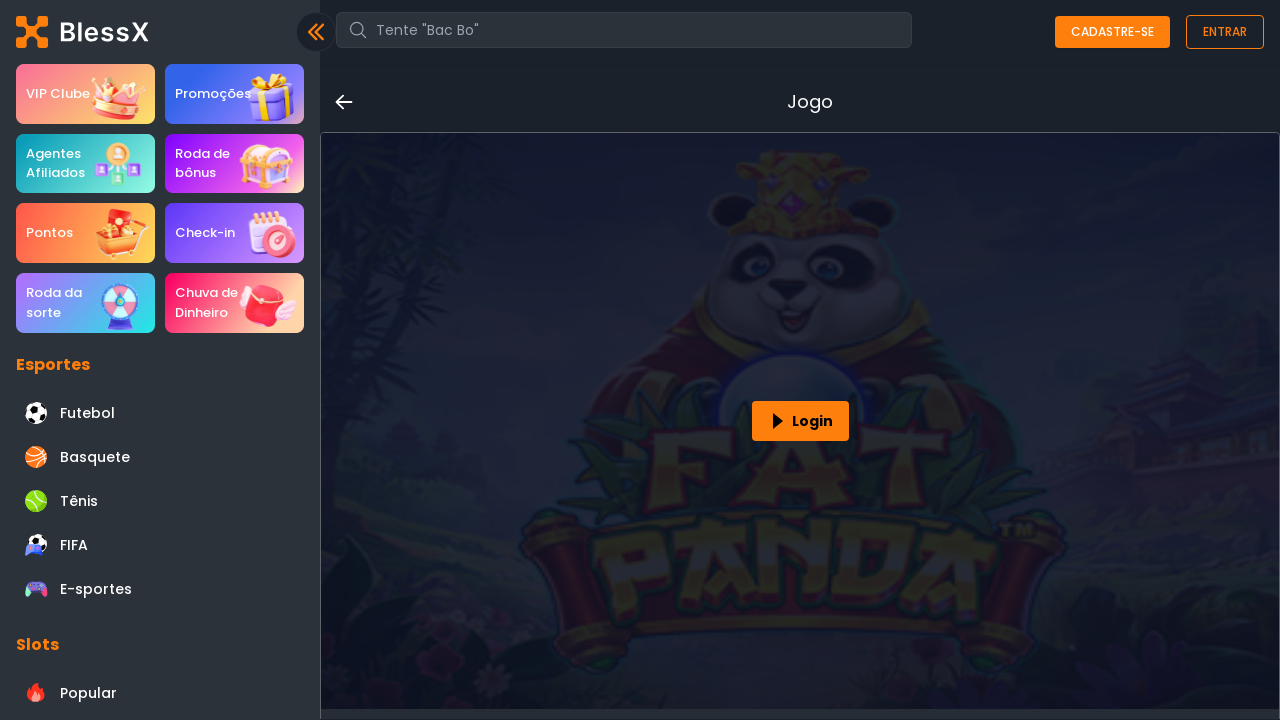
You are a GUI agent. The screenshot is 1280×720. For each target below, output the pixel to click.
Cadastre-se (1112, 31)
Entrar (1225, 31)
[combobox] (624, 30)
